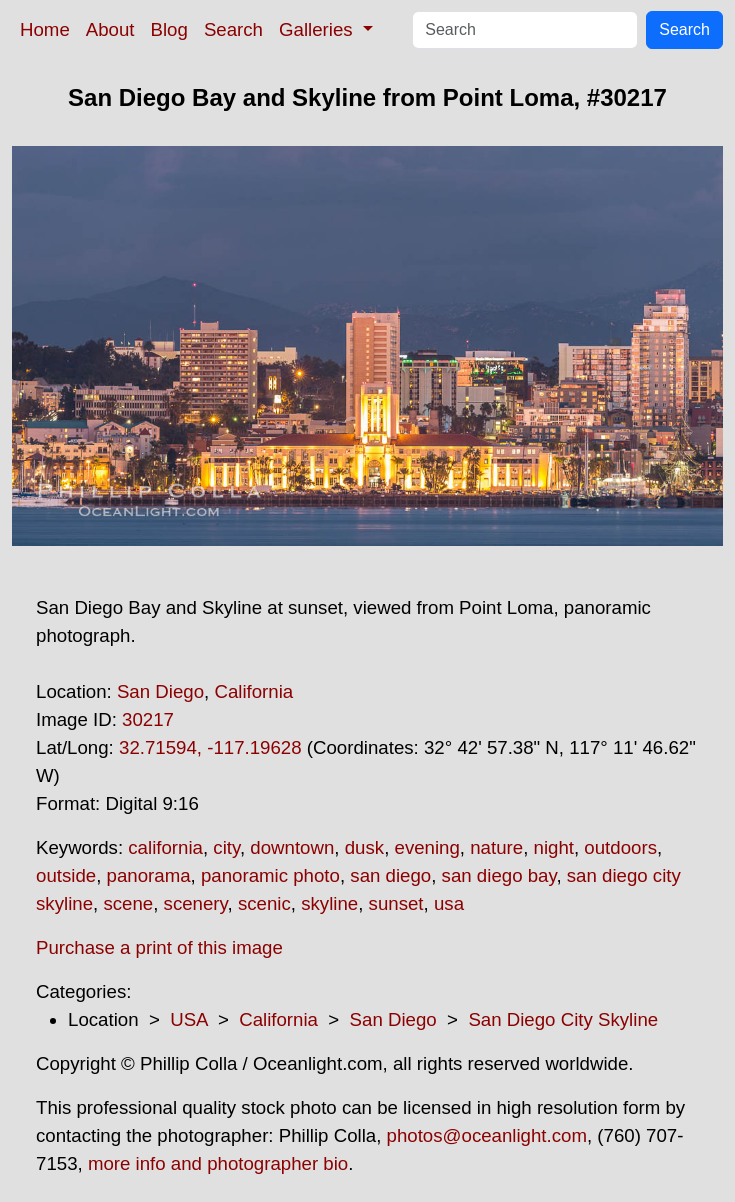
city (226, 847)
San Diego (160, 691)
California (253, 691)
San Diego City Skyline (563, 1019)
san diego (390, 875)
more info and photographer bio (218, 1163)
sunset (396, 903)
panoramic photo (270, 875)
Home (45, 29)
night (554, 847)
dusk (364, 847)
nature (496, 847)
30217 (148, 719)
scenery (196, 903)
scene (128, 903)
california (165, 847)
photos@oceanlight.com (487, 1135)
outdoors (620, 847)
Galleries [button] (318, 29)
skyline (329, 903)
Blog (169, 29)
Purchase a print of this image (159, 947)
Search (233, 29)
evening (427, 847)
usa (449, 903)
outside (66, 875)
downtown (292, 847)
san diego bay (499, 875)
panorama (149, 875)
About (110, 29)
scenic (264, 903)
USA (188, 1019)
